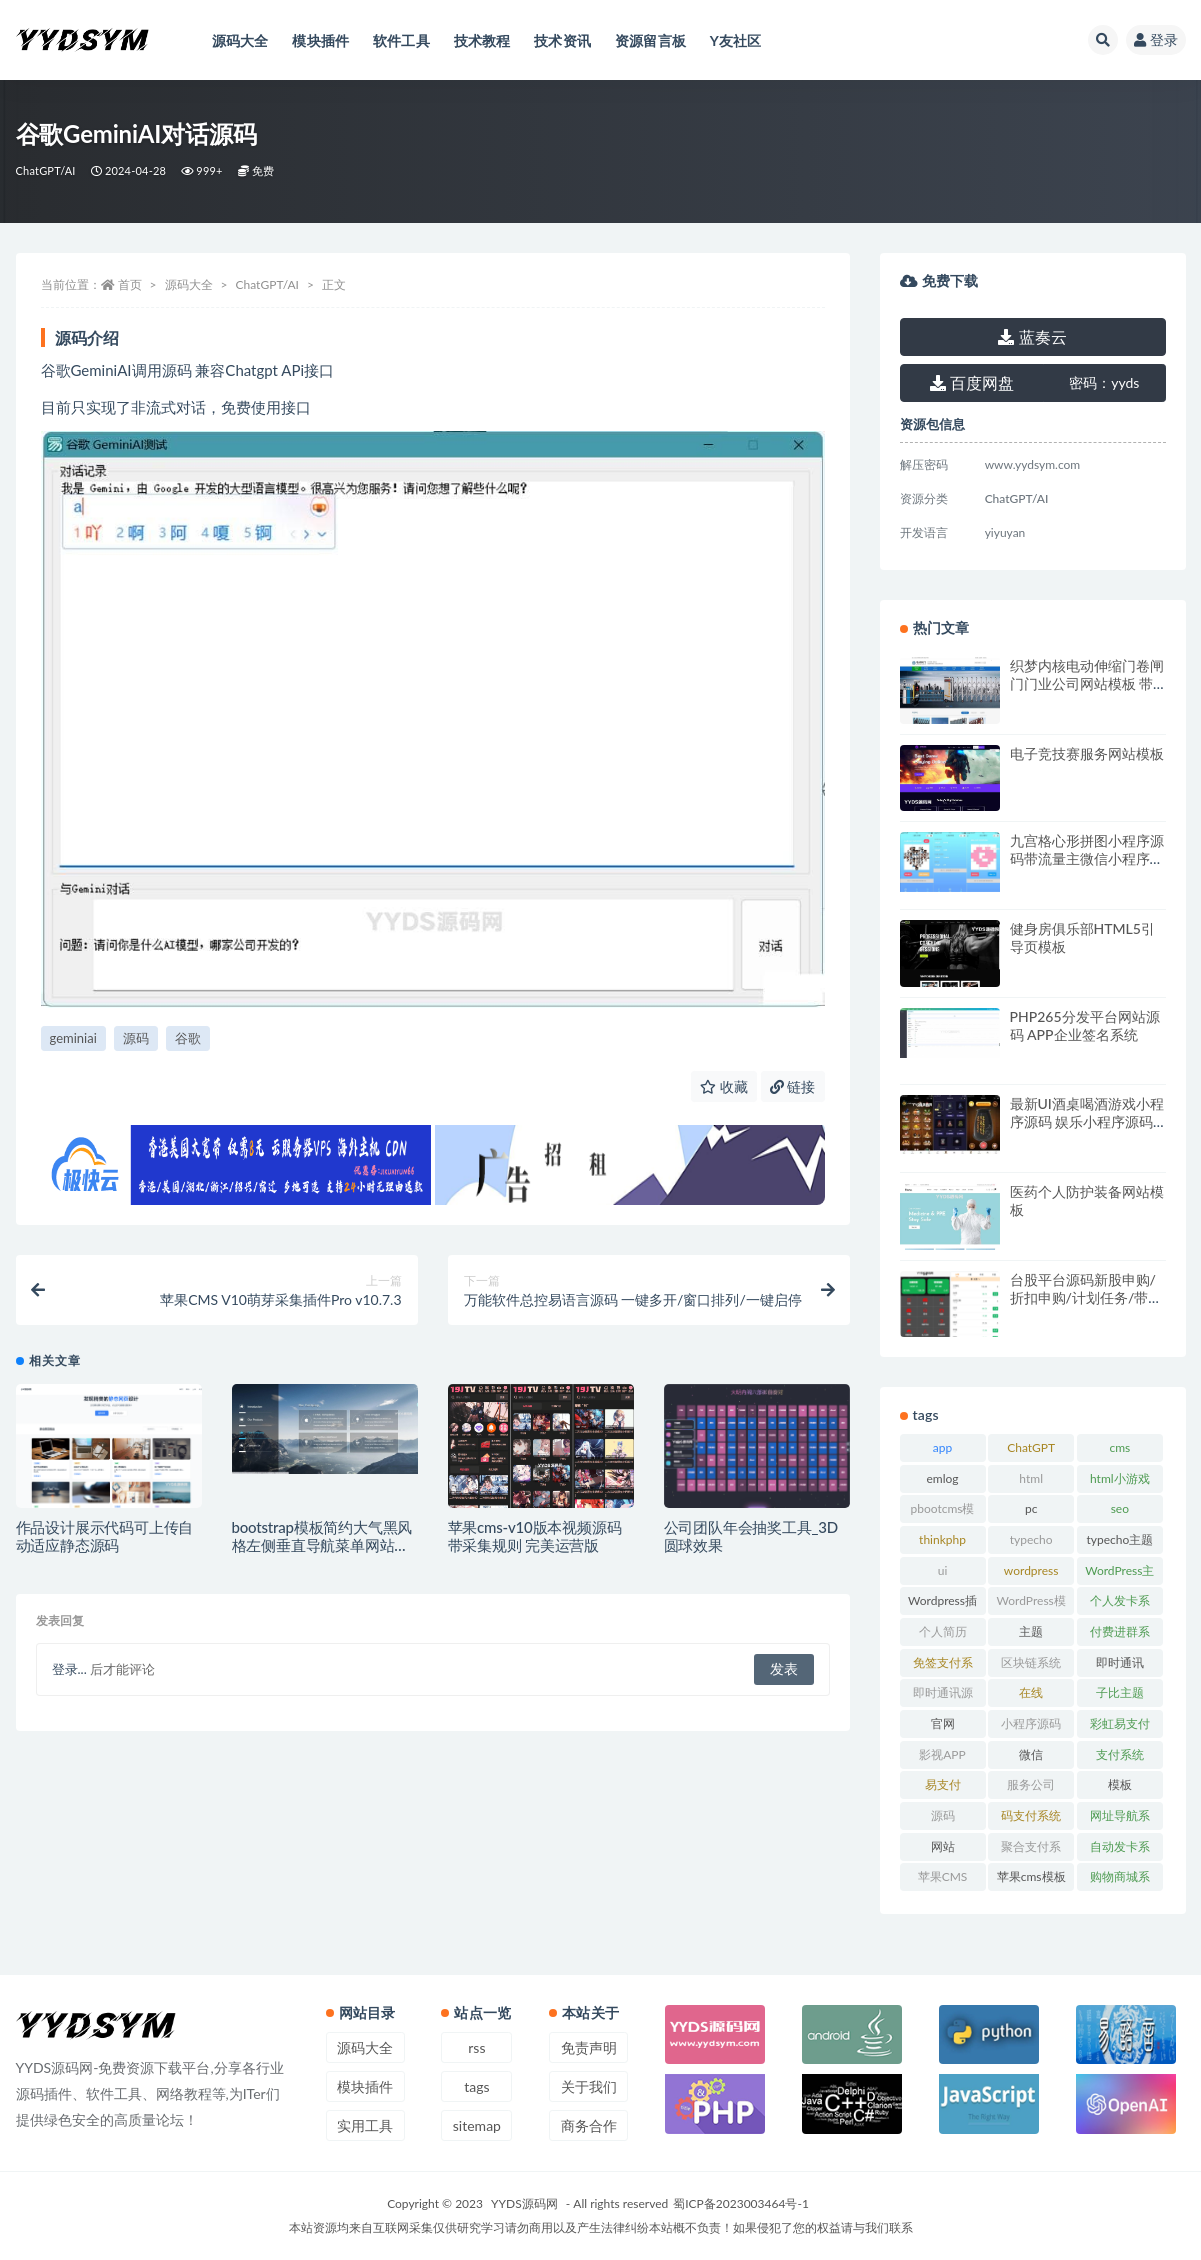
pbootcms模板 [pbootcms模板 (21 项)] (942, 1512)
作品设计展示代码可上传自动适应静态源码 (105, 1536)
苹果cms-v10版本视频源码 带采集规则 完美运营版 (535, 1536)
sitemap (477, 2125)
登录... (69, 1670)
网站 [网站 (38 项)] (943, 1846)
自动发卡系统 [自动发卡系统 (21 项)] (1120, 1850)
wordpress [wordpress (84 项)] (1031, 1570)
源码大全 (189, 284)
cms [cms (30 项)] (1119, 1447)
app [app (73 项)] (942, 1447)
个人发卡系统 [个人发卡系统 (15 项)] (1120, 1604)
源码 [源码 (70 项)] (943, 1815)
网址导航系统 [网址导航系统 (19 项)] (1120, 1819)
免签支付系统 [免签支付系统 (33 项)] (943, 1666)
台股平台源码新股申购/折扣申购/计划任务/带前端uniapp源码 (1086, 1297)
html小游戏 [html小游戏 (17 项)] (1120, 1478)
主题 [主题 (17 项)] (1031, 1631)
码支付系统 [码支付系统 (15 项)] (1031, 1815)
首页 (130, 284)
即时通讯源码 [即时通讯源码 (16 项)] (943, 1696)
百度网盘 (972, 382)
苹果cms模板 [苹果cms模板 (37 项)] (1031, 1876)
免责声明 (589, 2047)
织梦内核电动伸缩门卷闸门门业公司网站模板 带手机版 (1087, 683)
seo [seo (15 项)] (1120, 1508)
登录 (1156, 39)
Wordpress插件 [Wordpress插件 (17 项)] (942, 1604)
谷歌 (188, 1038)
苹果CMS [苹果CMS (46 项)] (943, 1876)
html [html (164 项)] (1031, 1478)
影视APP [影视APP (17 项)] (942, 1754)
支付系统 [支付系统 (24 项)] (1120, 1754)
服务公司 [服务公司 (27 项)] (1031, 1784)
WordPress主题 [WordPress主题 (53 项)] (1119, 1574)
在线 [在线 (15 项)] (1031, 1692)
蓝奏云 (1032, 336)
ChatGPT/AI (46, 170)
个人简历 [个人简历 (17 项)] (943, 1631)
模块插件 (365, 2086)
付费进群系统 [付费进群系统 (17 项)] (1120, 1635)
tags (476, 2086)
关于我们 (589, 2086)
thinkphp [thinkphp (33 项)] (942, 1539)
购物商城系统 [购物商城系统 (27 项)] (1120, 1880)
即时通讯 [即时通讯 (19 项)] (1120, 1662)
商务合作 (589, 2125)
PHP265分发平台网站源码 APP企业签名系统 (1085, 1025)
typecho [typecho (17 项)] (1031, 1539)
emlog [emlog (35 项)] (942, 1478)
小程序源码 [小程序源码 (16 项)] (1031, 1723)
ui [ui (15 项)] (943, 1570)
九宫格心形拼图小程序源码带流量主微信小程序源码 (1087, 858)
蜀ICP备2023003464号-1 (741, 2203)
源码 (136, 1038)
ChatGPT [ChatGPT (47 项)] (1031, 1447)
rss (476, 2047)
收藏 (724, 1086)
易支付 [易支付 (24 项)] (943, 1784)
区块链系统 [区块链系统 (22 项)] (1031, 1662)
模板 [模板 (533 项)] (1120, 1784)
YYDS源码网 (524, 2203)
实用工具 (365, 2125)
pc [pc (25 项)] (1031, 1508)
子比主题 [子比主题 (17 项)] (1120, 1692)
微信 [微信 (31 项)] (1031, 1754)
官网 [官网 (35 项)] (943, 1723)
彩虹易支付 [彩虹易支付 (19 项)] (1120, 1723)
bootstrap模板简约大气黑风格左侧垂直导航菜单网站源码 (322, 1545)
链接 (793, 1086)
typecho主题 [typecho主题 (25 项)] (1119, 1539)
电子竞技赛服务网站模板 (1087, 753)
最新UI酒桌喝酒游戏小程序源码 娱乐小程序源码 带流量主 (1087, 1121)
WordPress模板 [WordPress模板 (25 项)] (1031, 1604)
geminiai (73, 1038)
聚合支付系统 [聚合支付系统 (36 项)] (1031, 1850)
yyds (1104, 382)
